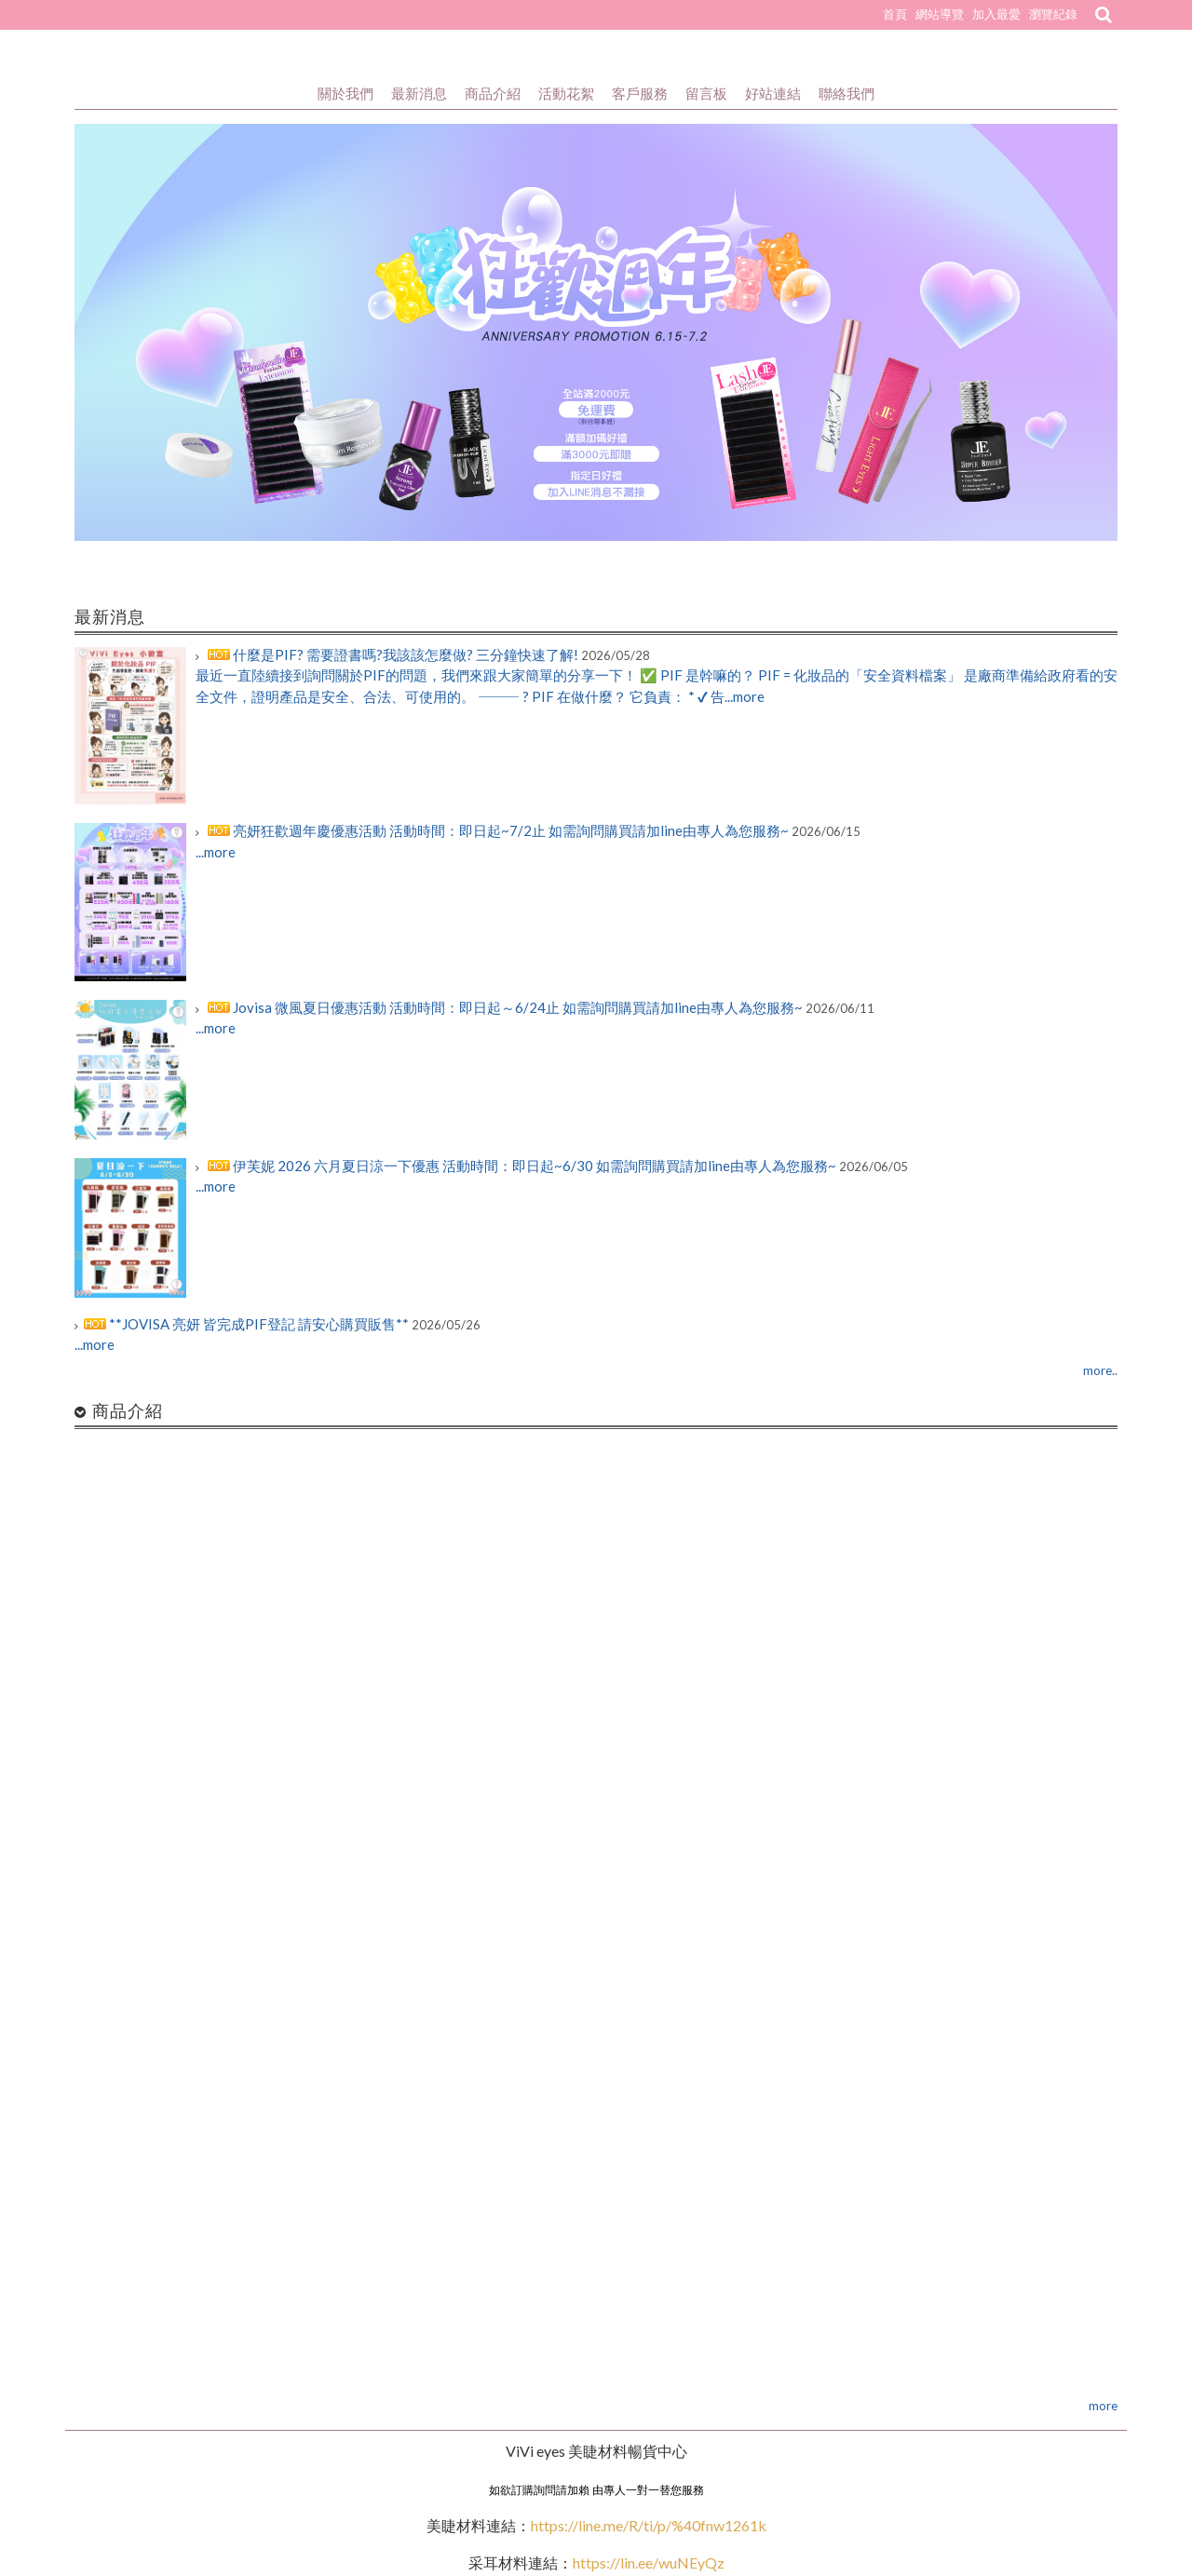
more (1103, 2405)
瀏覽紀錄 (1053, 14)
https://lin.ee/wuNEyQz (649, 2562)
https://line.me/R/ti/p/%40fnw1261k (648, 2525)
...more (216, 851)
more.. (1100, 1370)
